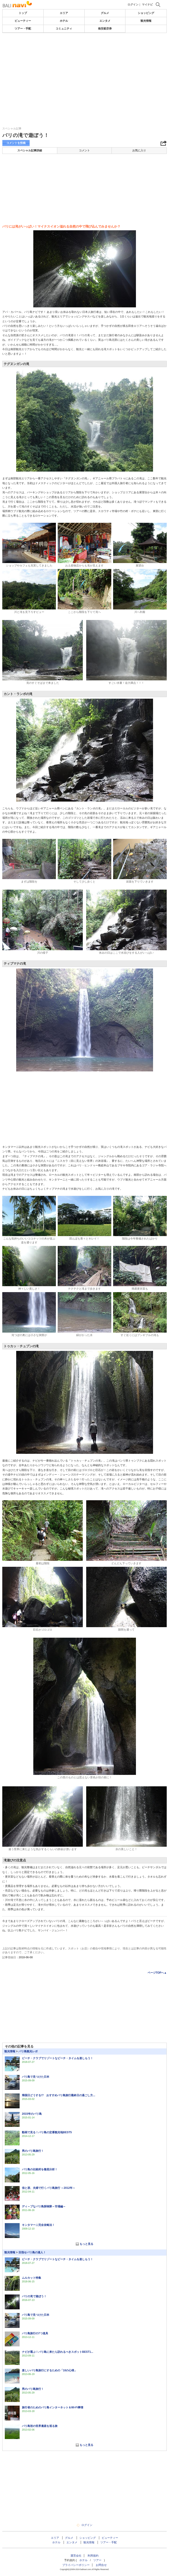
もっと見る (86, 2244)
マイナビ (147, 4)
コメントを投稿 (16, 143)
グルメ (105, 13)
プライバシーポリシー (76, 2565)
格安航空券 (105, 28)
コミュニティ (64, 28)
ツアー (97, 2560)
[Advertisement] (84, 67)
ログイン (132, 4)
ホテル (64, 20)
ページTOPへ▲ (157, 1972)
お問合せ (101, 2565)
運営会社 (75, 2555)
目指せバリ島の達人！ (32, 2252)
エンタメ (104, 20)
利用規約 (93, 2555)
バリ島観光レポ (28, 2051)
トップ (23, 13)
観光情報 (145, 20)
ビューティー (23, 20)
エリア (64, 13)
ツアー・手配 (23, 28)
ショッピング (146, 13)
